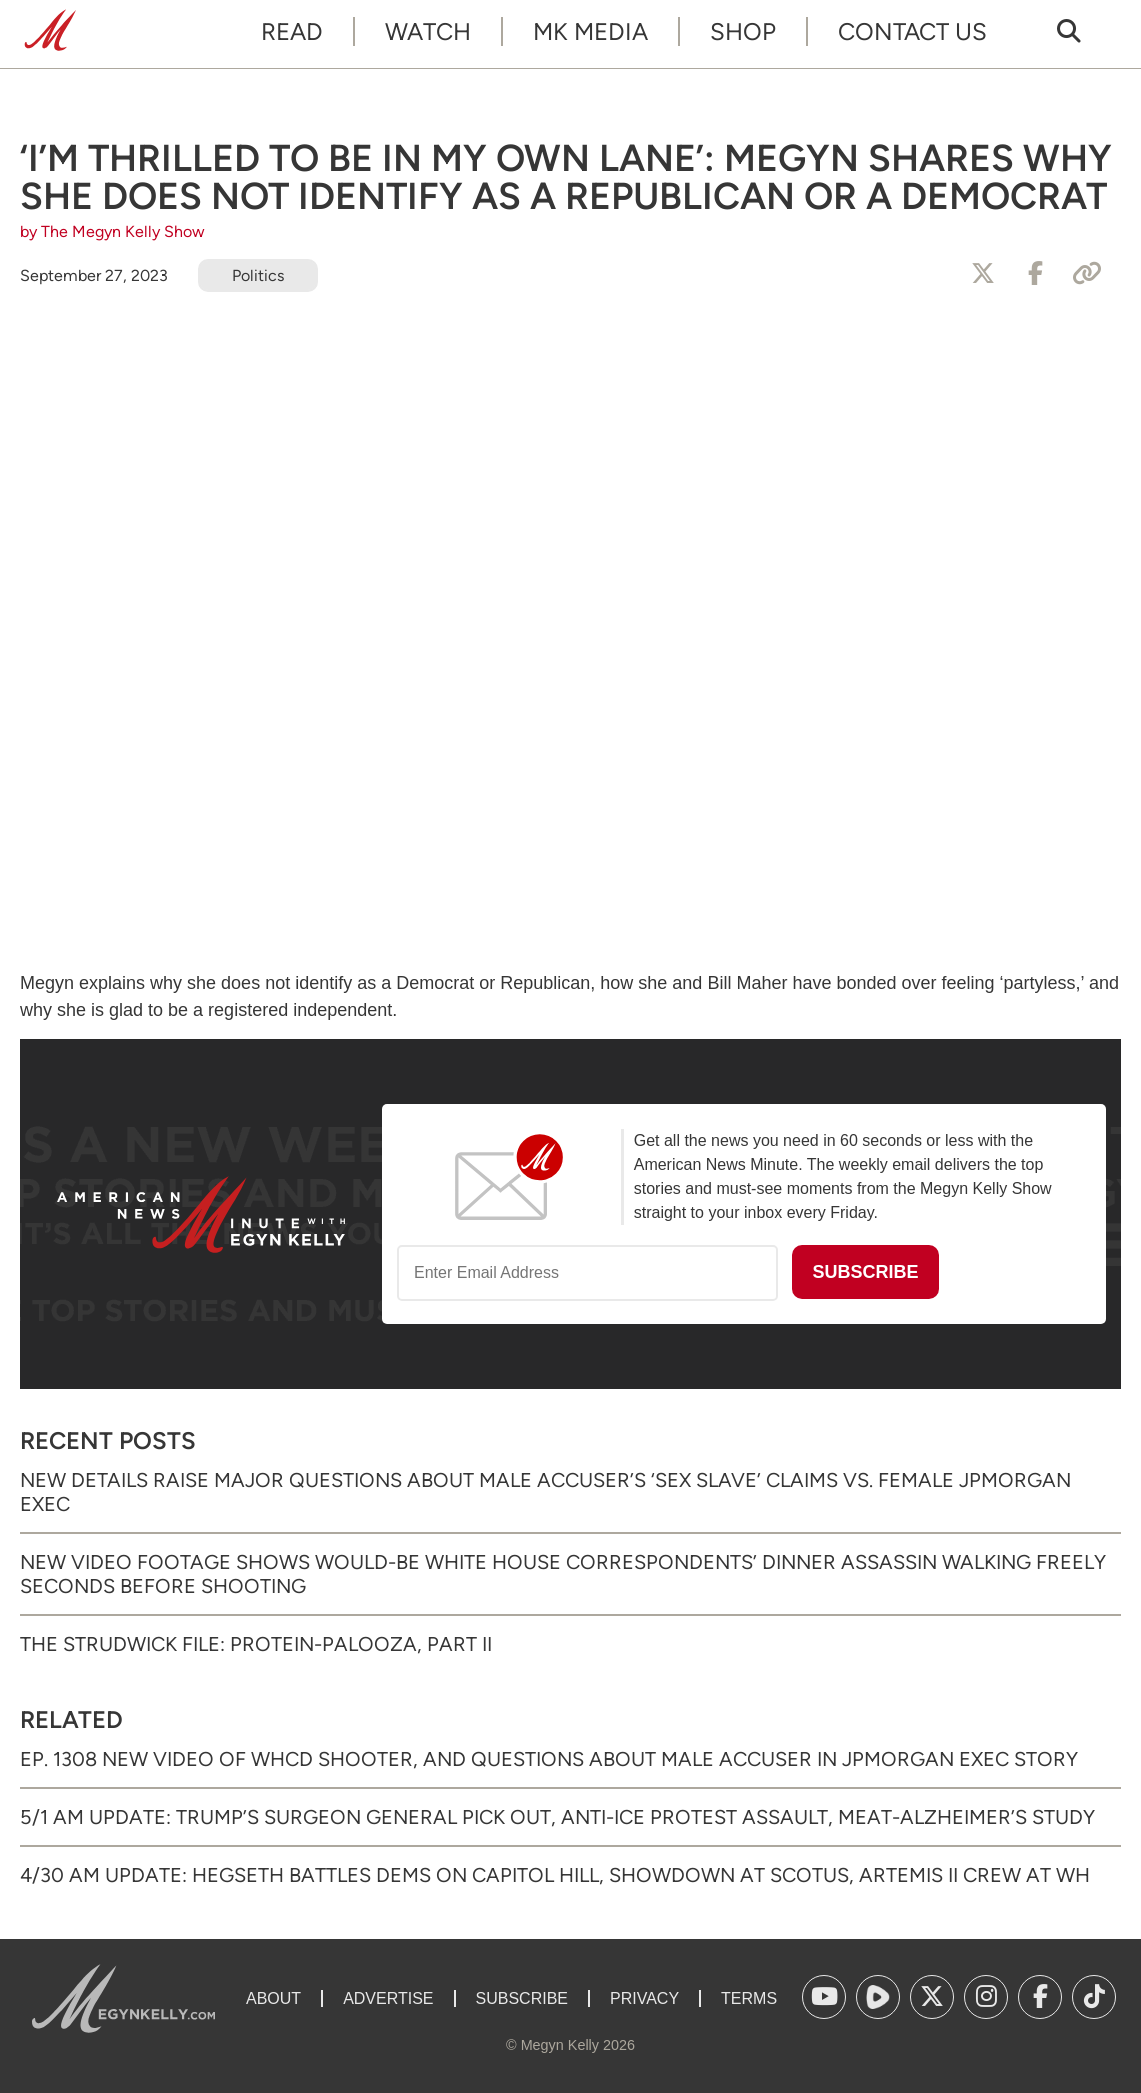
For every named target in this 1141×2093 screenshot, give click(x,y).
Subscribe (522, 1998)
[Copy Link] (1087, 274)
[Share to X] (983, 274)
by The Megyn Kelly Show (112, 231)
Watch (428, 31)
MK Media (590, 31)
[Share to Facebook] (1035, 274)
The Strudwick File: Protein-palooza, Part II (256, 1644)
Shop (743, 31)
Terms (749, 1998)
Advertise (388, 1998)
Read (292, 31)
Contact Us (912, 31)
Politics (258, 275)
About (273, 1998)
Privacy (644, 1998)
